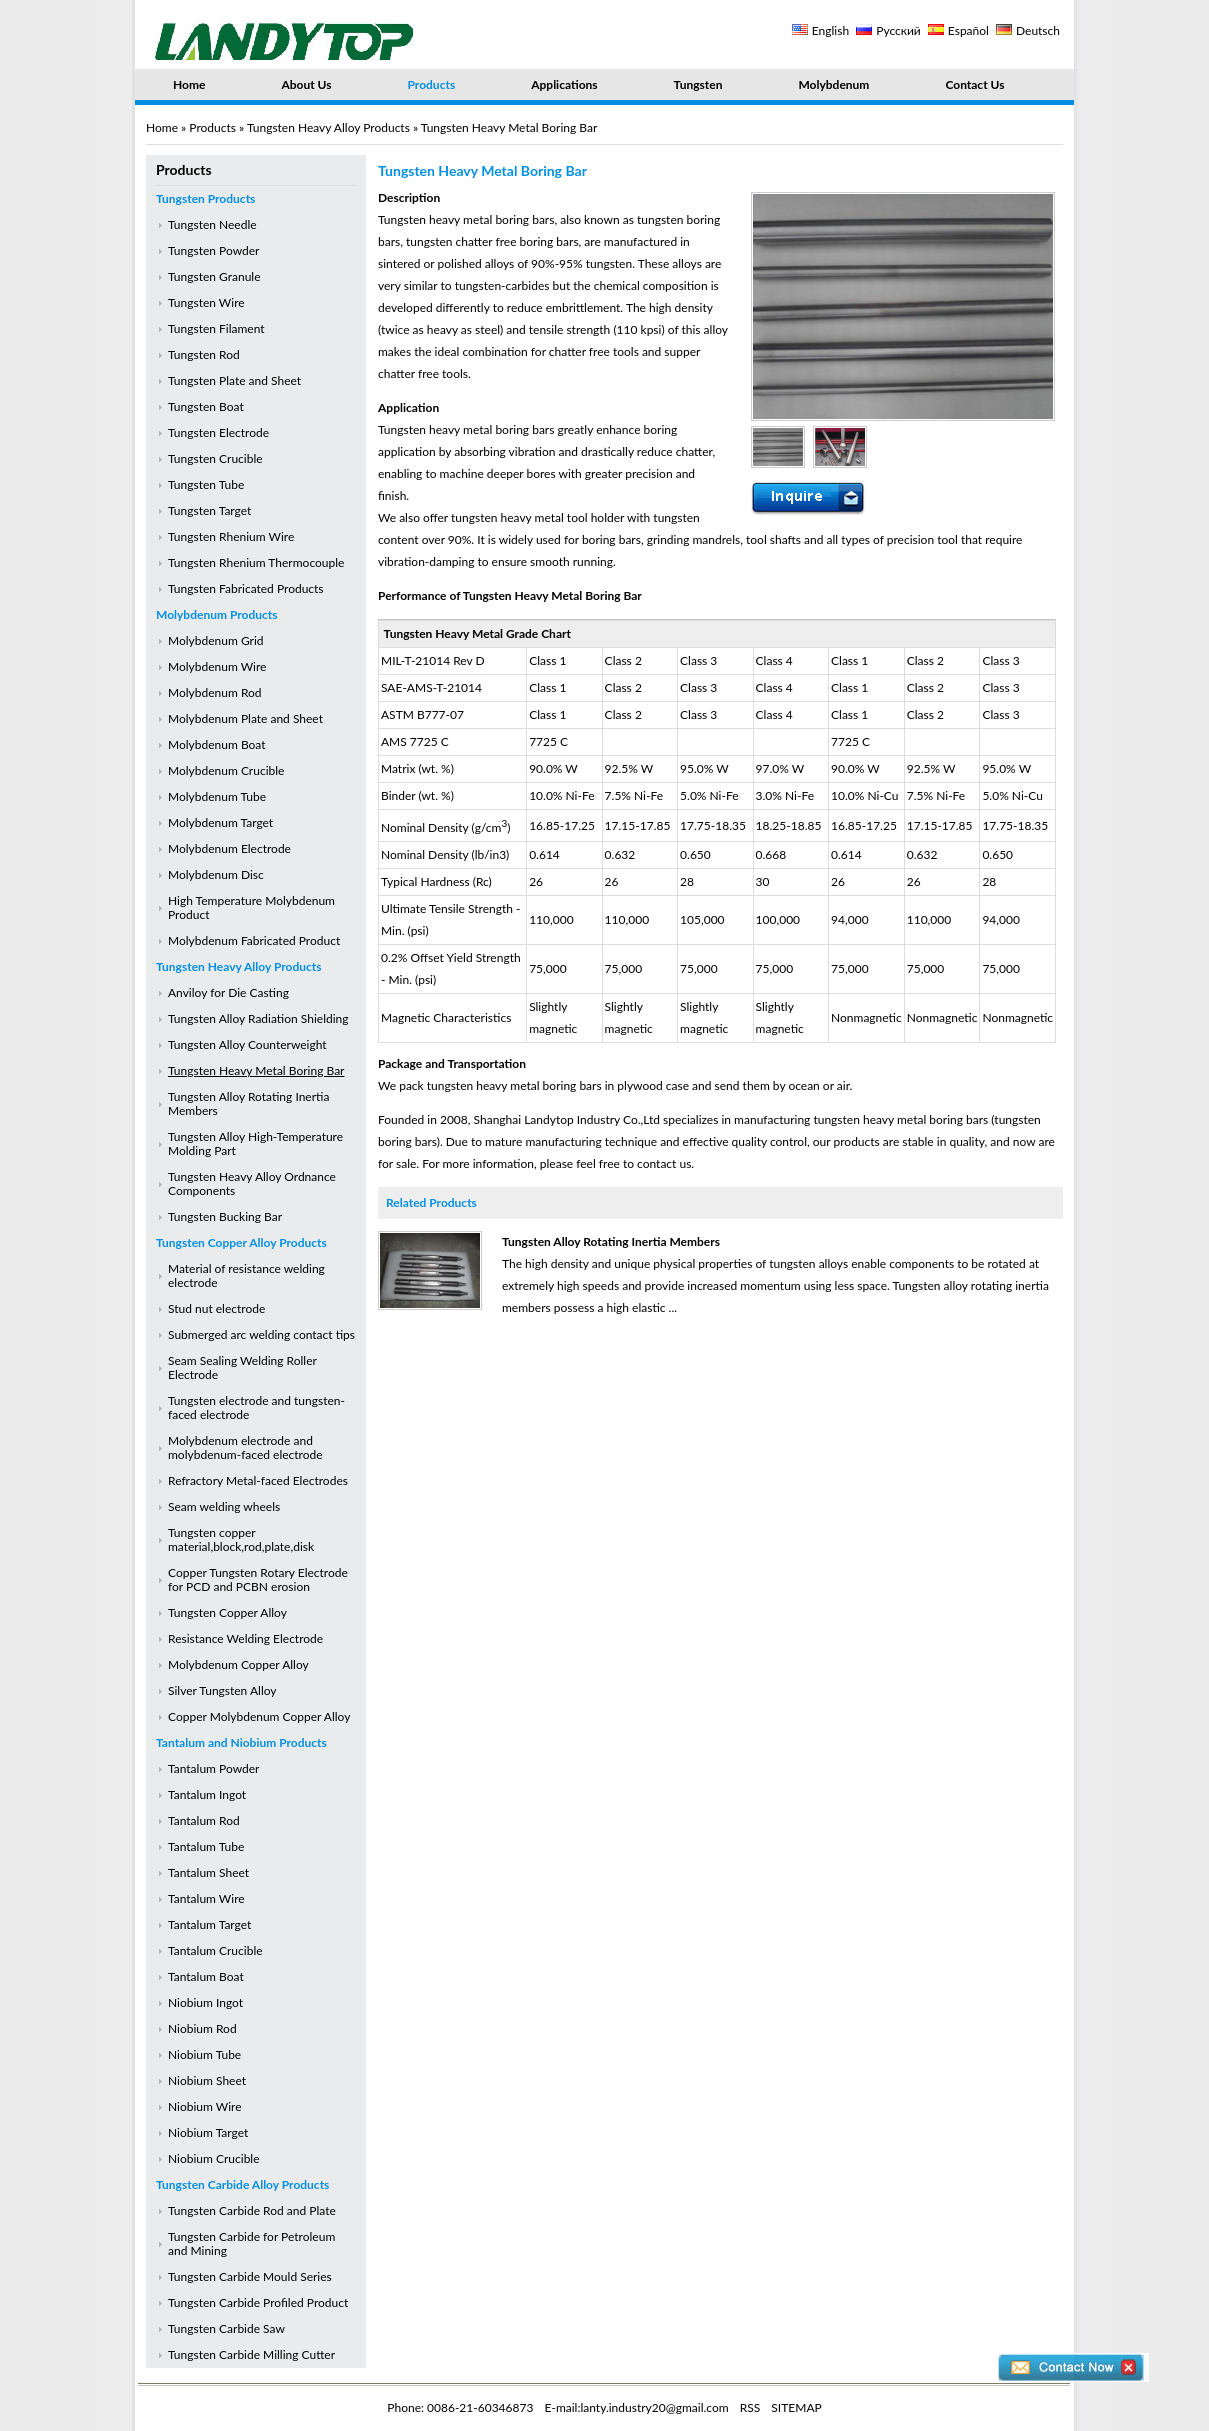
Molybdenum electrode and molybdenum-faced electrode (245, 1447)
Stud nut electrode (216, 1308)
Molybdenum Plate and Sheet (245, 718)
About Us (306, 84)
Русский (898, 30)
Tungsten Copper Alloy (227, 1612)
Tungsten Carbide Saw (226, 2328)
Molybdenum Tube (217, 796)
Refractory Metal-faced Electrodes (258, 1480)
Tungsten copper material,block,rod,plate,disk (241, 1539)
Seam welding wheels (224, 1506)
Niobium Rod (202, 2028)
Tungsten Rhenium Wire (231, 536)
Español (968, 30)
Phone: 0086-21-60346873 (460, 2407)
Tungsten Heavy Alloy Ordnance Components (252, 1183)
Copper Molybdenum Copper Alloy (259, 1716)
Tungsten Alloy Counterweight (247, 1044)
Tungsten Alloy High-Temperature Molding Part (255, 1143)
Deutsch (1038, 30)
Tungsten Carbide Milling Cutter (251, 2354)
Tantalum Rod (204, 1820)
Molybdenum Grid (216, 640)
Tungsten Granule (214, 276)
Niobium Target (208, 2132)
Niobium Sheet (207, 2080)
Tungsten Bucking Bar (225, 1216)
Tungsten (698, 84)
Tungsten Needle (212, 224)
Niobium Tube (204, 2054)
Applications (564, 84)
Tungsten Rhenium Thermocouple (256, 562)
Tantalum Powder (213, 1768)
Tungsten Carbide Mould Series (250, 2276)
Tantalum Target (209, 1924)
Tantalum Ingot (207, 1794)
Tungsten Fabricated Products (246, 588)
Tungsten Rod (204, 354)
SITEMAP (796, 2407)
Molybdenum (833, 84)
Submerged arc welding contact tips (261, 1334)
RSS (750, 2407)
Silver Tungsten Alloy (222, 1690)
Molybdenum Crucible (226, 770)
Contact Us (974, 84)
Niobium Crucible (214, 2158)
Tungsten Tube (206, 484)
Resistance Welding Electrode (245, 1638)
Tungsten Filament (216, 328)
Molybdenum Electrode (229, 848)
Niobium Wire (205, 2106)
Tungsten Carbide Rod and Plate (252, 2210)
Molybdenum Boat (217, 744)
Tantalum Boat (206, 1976)
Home (189, 84)
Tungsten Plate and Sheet (234, 380)
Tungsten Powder (213, 250)
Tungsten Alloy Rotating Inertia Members (248, 1103)
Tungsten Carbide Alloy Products (242, 2184)
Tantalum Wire (206, 1898)
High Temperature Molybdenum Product (251, 907)
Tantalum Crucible (215, 1950)
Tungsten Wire (206, 302)
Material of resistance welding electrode (246, 1275)
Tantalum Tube (206, 1846)
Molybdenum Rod (215, 692)
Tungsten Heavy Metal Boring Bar (256, 1070)
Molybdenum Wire (217, 666)
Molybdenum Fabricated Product (254, 940)
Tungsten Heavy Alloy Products (328, 127)
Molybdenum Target (220, 822)
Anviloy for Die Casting (228, 992)
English (830, 30)
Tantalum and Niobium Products (241, 1742)
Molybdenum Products (217, 614)
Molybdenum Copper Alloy (238, 1664)
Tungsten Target (209, 510)
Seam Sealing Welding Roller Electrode (242, 1367)
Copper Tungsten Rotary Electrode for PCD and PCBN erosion (258, 1579)
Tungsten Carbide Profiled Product (258, 2302)
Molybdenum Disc (216, 874)
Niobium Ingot (205, 2002)
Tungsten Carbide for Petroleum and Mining (251, 2243)
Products (432, 84)
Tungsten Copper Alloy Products (241, 1242)
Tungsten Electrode (218, 432)
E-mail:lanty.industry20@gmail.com (637, 2407)
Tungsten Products (205, 198)
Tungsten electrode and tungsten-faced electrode (256, 1407)
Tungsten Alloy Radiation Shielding (258, 1018)
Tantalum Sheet (208, 1872)
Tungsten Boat (206, 406)
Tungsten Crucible (215, 458)
